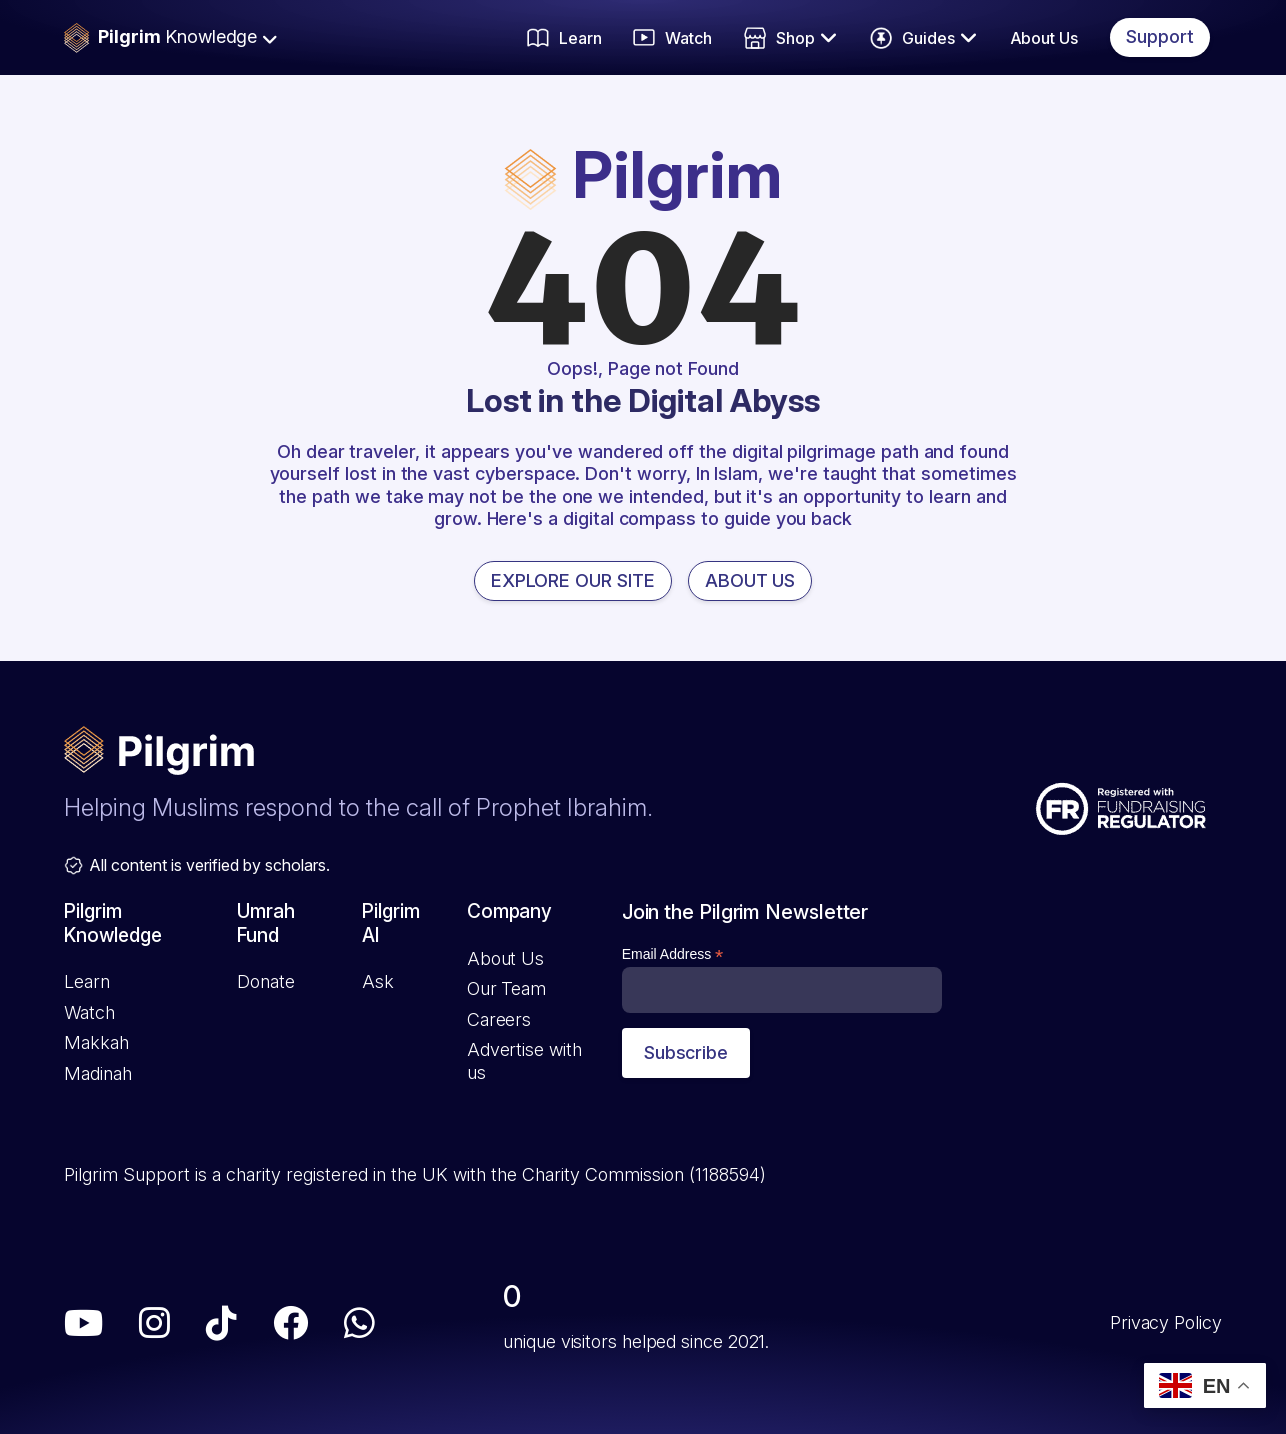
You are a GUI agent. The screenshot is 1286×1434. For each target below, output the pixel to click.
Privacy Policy (1166, 1322)
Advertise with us (524, 1061)
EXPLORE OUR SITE (573, 580)
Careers (499, 1019)
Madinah (97, 1073)
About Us (1044, 38)
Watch (89, 1012)
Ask (378, 981)
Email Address (673, 954)
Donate (265, 981)
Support (1160, 36)
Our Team (506, 988)
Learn (87, 981)
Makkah (96, 1042)
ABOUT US (750, 580)
